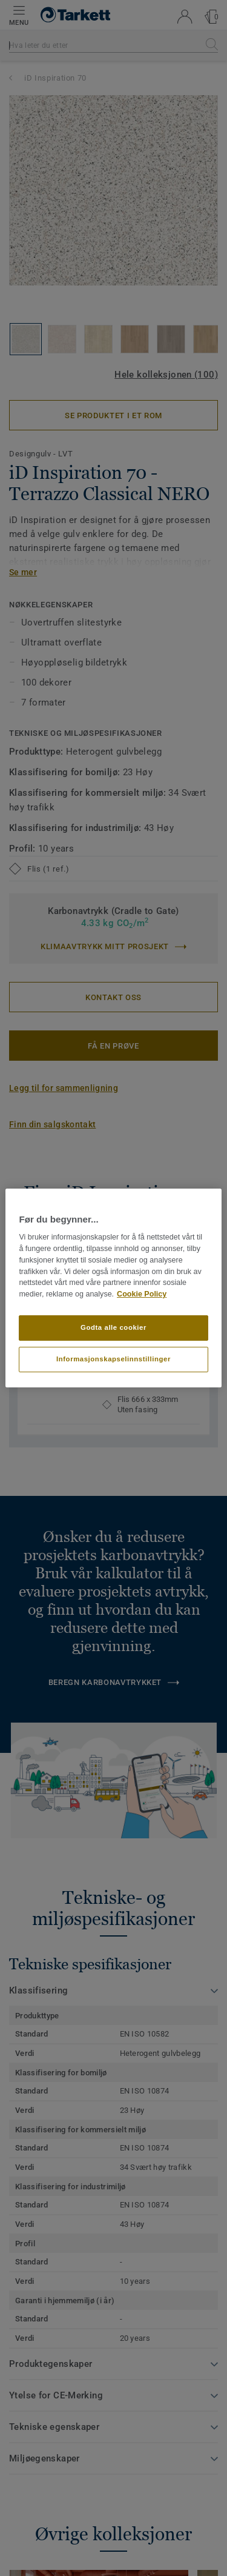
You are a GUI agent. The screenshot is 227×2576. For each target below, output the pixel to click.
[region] (113, 1288)
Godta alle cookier (113, 1327)
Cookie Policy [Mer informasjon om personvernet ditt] (141, 1294)
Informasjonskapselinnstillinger (113, 1359)
